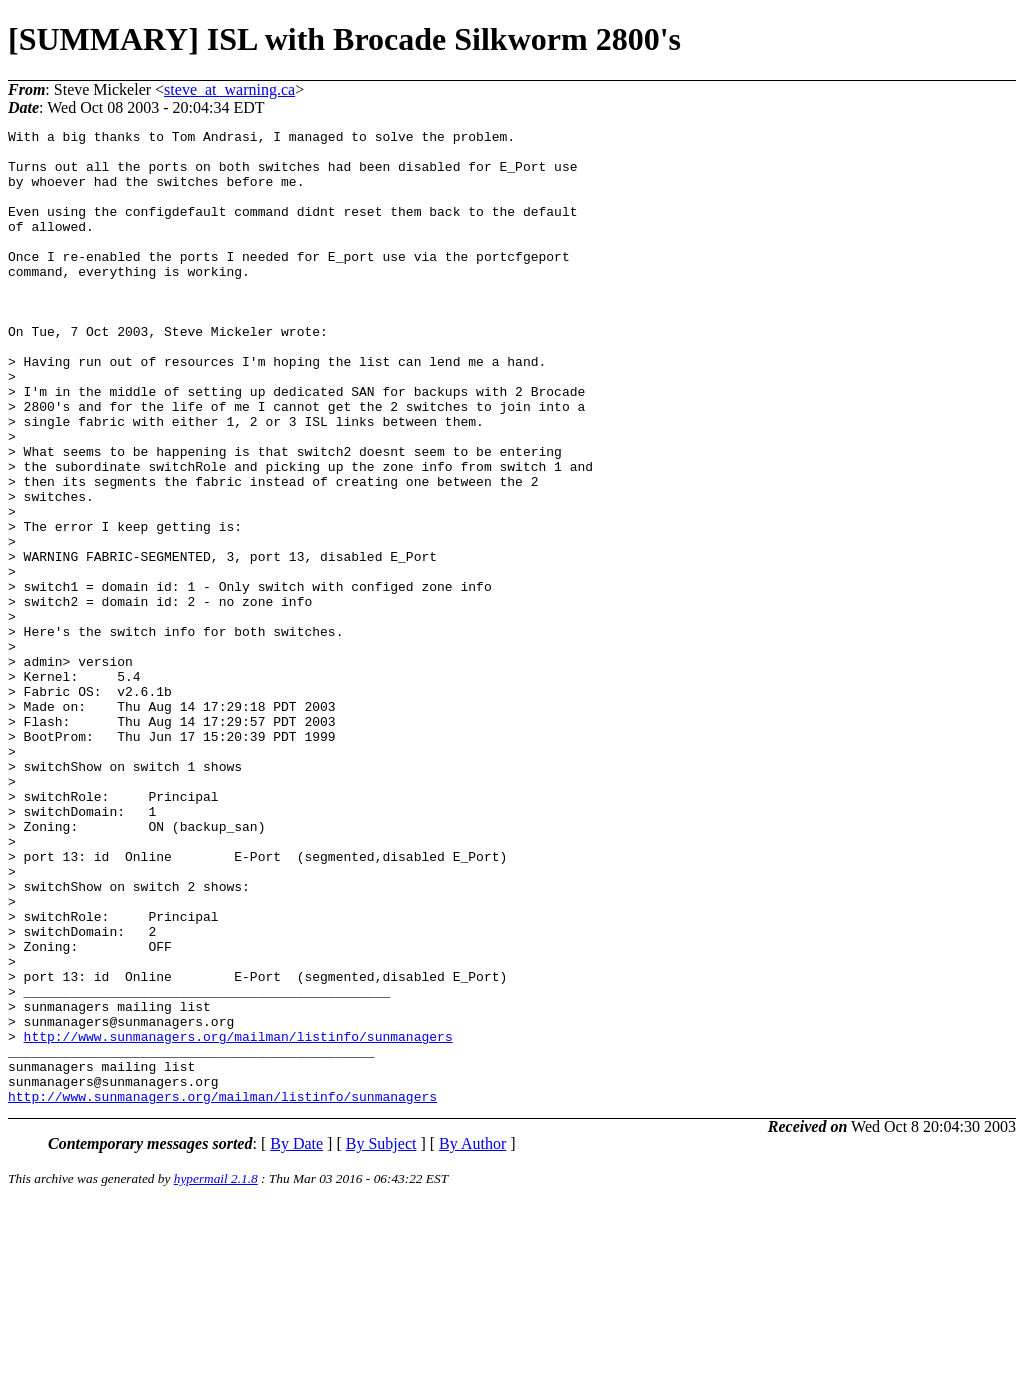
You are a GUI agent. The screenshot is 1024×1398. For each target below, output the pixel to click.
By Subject (381, 1338)
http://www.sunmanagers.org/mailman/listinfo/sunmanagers (238, 1219)
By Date (296, 1338)
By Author (472, 1338)
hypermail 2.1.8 (216, 1373)
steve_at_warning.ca (229, 89)
